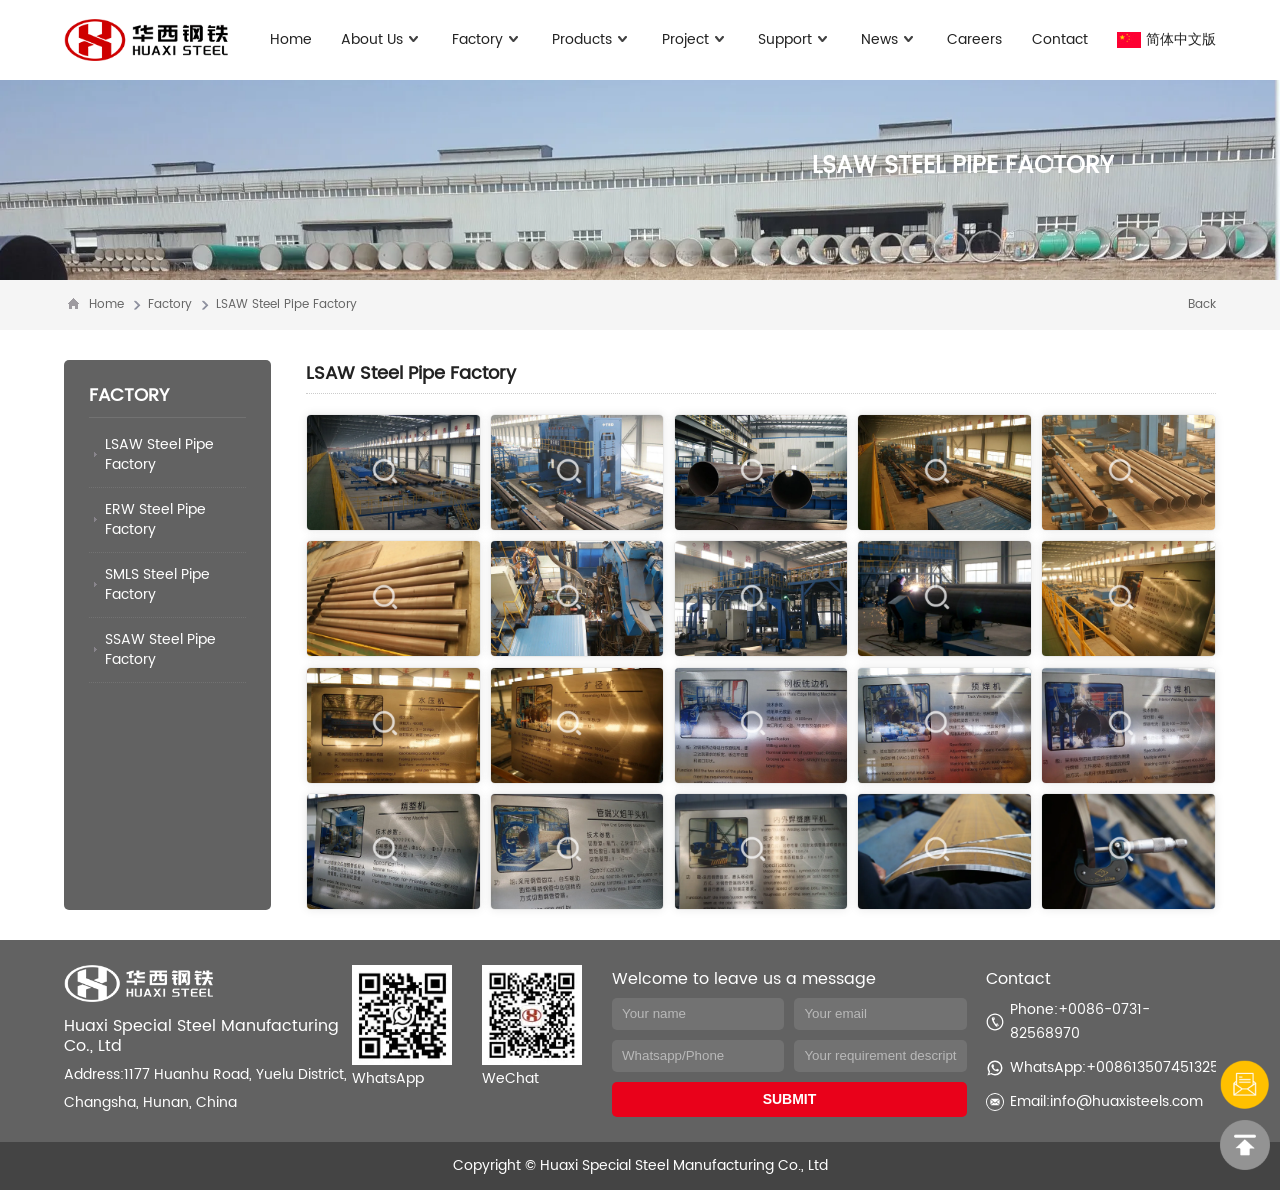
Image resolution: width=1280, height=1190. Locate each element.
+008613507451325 (1152, 1067)
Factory (487, 39)
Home (291, 39)
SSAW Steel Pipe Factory (160, 649)
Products (592, 39)
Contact (1060, 39)
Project (695, 39)
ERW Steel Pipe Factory (155, 519)
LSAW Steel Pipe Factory (286, 304)
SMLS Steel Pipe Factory (157, 584)
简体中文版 (1166, 39)
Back (1202, 304)
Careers (974, 39)
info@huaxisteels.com (1126, 1101)
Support (795, 39)
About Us (382, 39)
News (889, 39)
